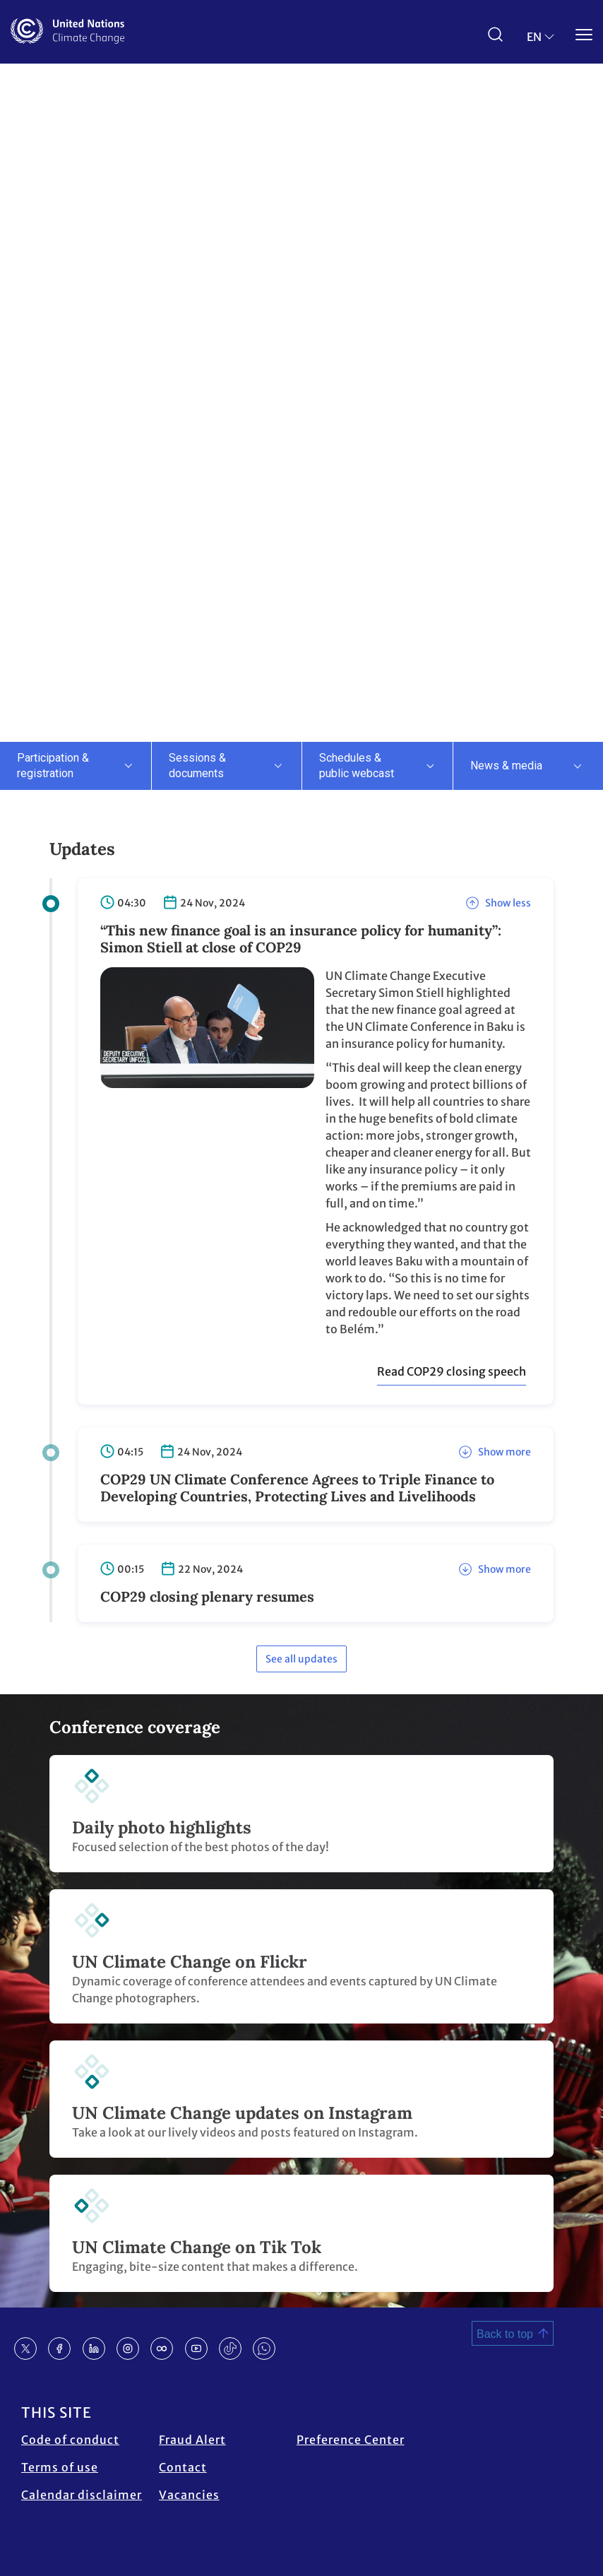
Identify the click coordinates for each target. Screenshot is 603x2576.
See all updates (301, 1659)
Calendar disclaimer (81, 2495)
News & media (506, 765)
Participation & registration (53, 765)
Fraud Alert (192, 2440)
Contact (183, 2467)
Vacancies (189, 2495)
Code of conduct (70, 2440)
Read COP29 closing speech (451, 1371)
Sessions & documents (197, 765)
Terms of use (59, 2467)
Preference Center (351, 2440)
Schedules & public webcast (356, 765)
